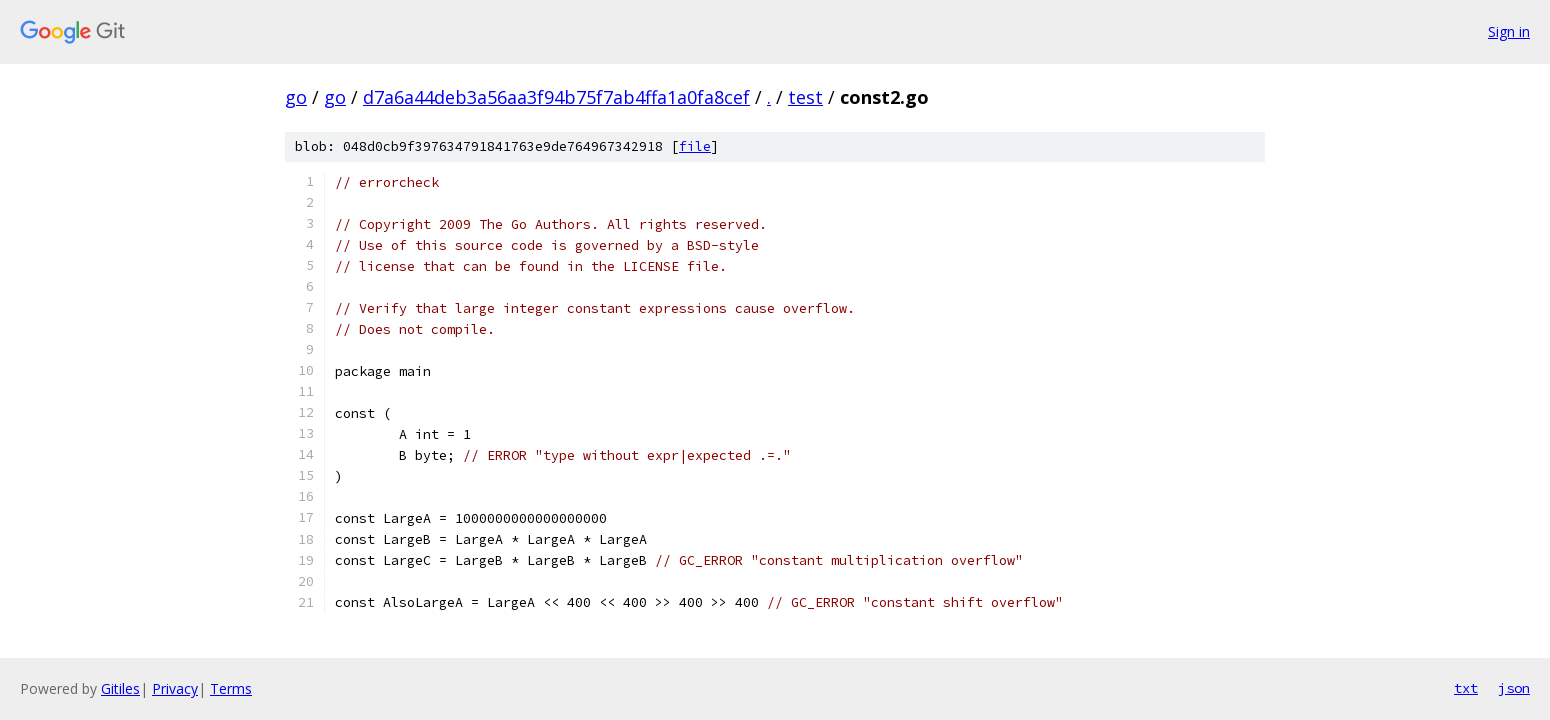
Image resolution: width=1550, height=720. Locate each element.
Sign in (1509, 31)
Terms (231, 688)
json (1514, 688)
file (695, 146)
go (296, 97)
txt (1466, 688)
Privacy (175, 688)
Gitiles (120, 688)
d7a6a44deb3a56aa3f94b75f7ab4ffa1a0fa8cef (556, 97)
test (805, 97)
